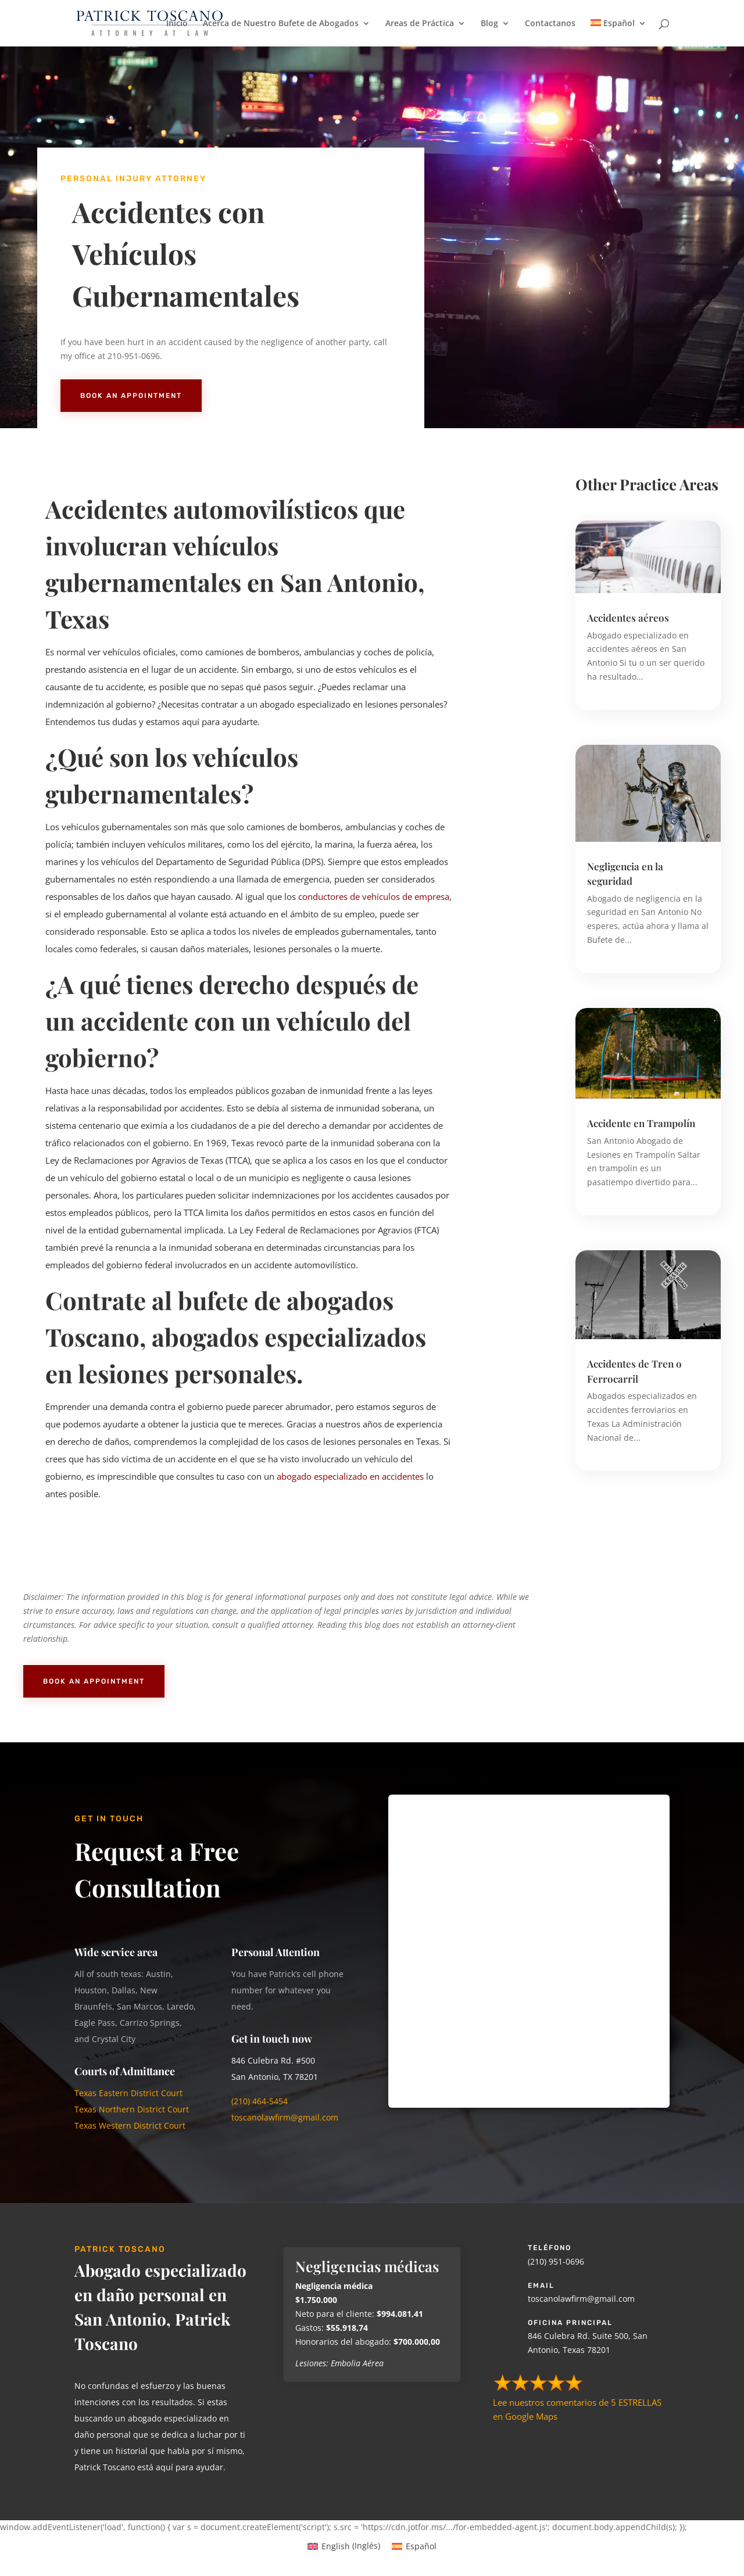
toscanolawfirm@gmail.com (286, 2117)
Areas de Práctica (419, 23)
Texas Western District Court (129, 2125)
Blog (489, 23)
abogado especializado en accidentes (350, 1476)
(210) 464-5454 (259, 2101)
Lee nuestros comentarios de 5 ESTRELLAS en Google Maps (577, 2402)
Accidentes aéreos (628, 617)
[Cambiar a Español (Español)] (414, 2545)
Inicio (177, 23)
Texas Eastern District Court (128, 2092)
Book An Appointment (131, 396)
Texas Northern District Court (131, 2109)
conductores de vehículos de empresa (373, 896)
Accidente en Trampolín (641, 1123)
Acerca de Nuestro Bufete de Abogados (281, 23)
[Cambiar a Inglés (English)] (344, 2545)
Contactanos (550, 23)
